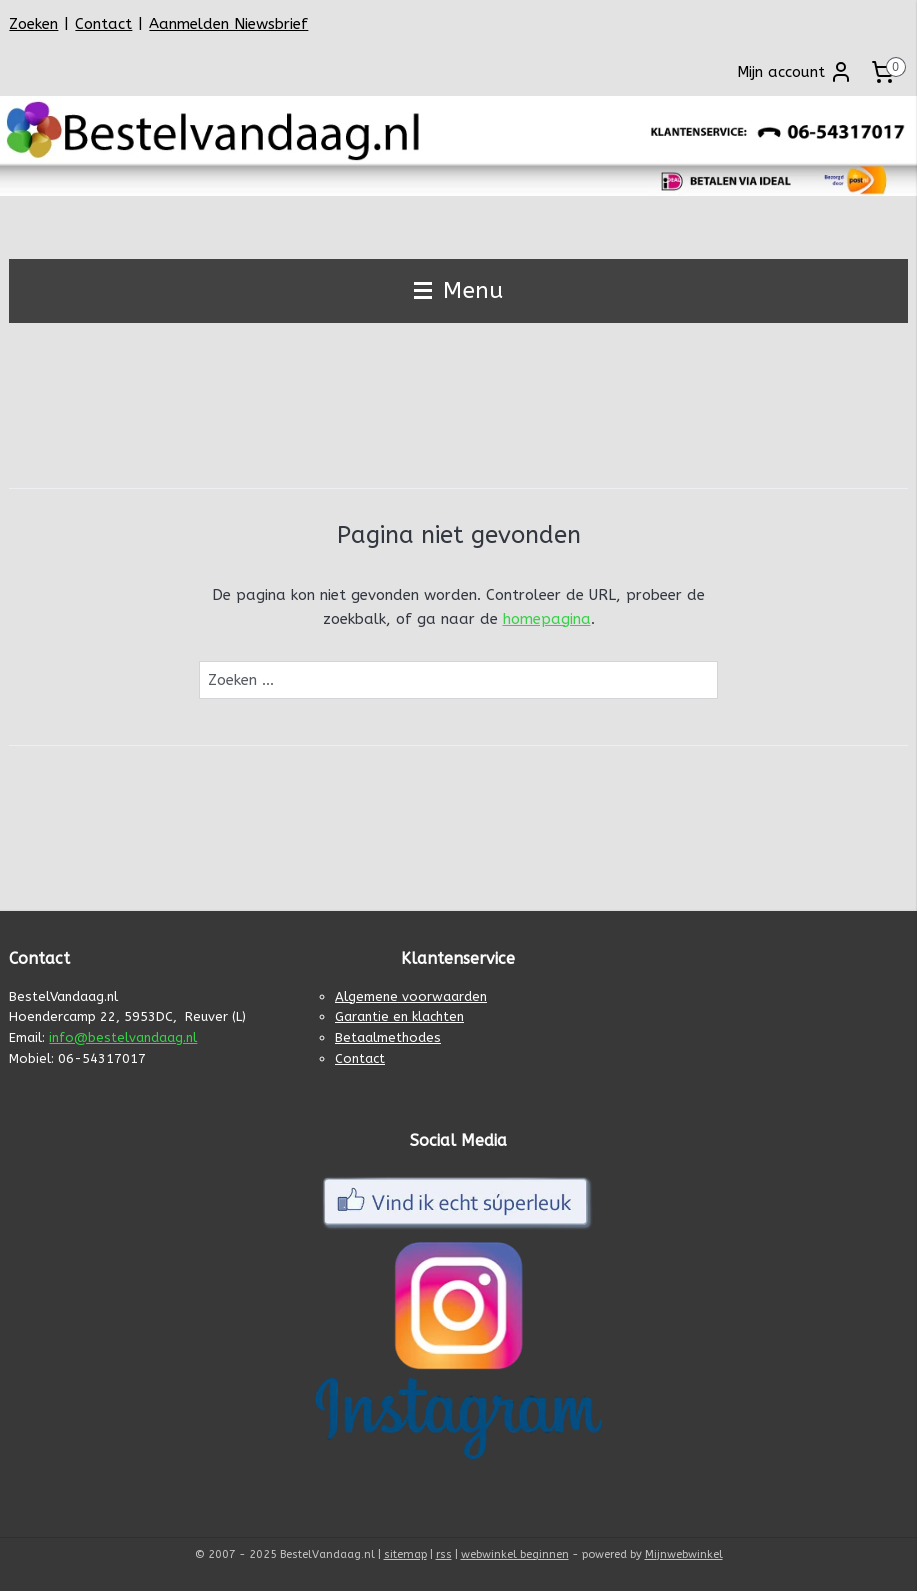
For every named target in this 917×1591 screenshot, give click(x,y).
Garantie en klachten (399, 1016)
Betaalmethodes (388, 1037)
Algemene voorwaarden (411, 996)
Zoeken (33, 24)
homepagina (547, 619)
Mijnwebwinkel (684, 1554)
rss (444, 1554)
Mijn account (795, 72)
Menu (458, 290)
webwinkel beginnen (515, 1554)
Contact (103, 24)
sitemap (405, 1554)
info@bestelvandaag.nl (123, 1037)
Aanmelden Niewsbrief (228, 24)
